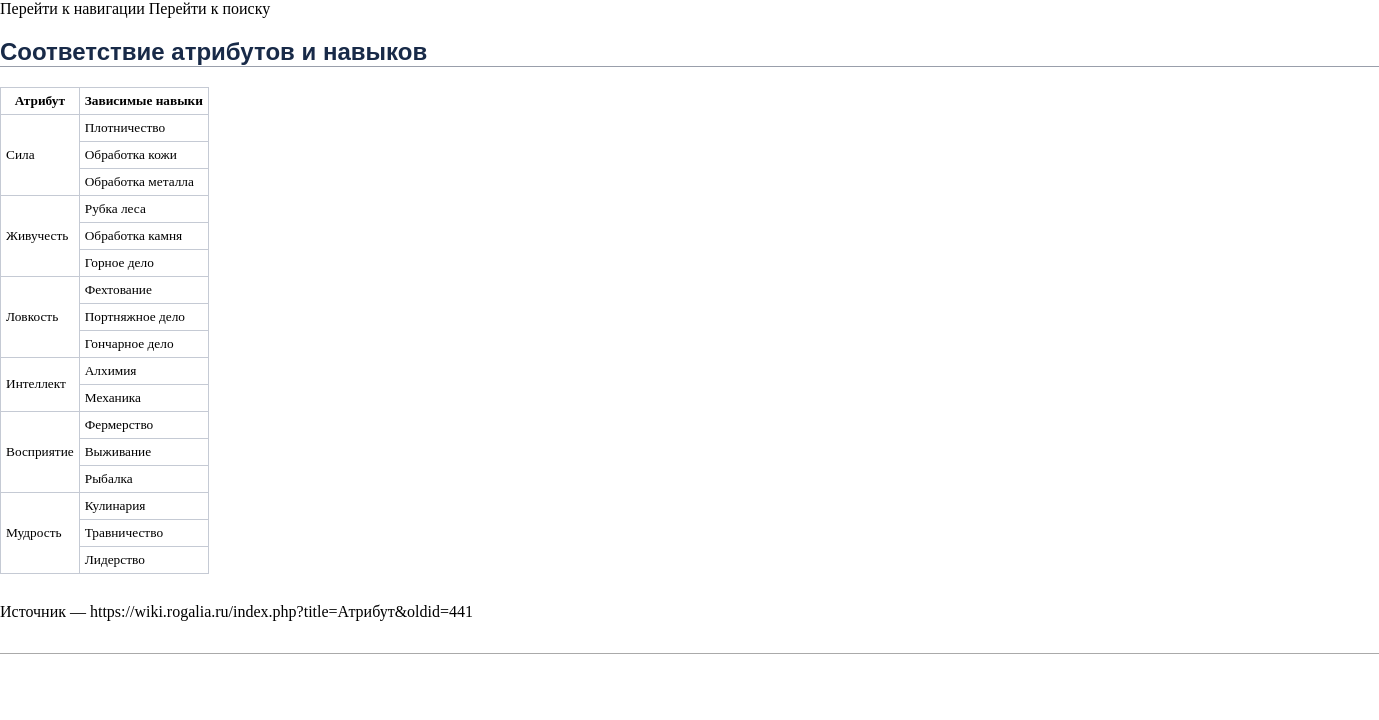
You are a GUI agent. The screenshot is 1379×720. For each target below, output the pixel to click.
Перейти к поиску (209, 8)
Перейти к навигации (72, 8)
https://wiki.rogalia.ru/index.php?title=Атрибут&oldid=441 (281, 611)
